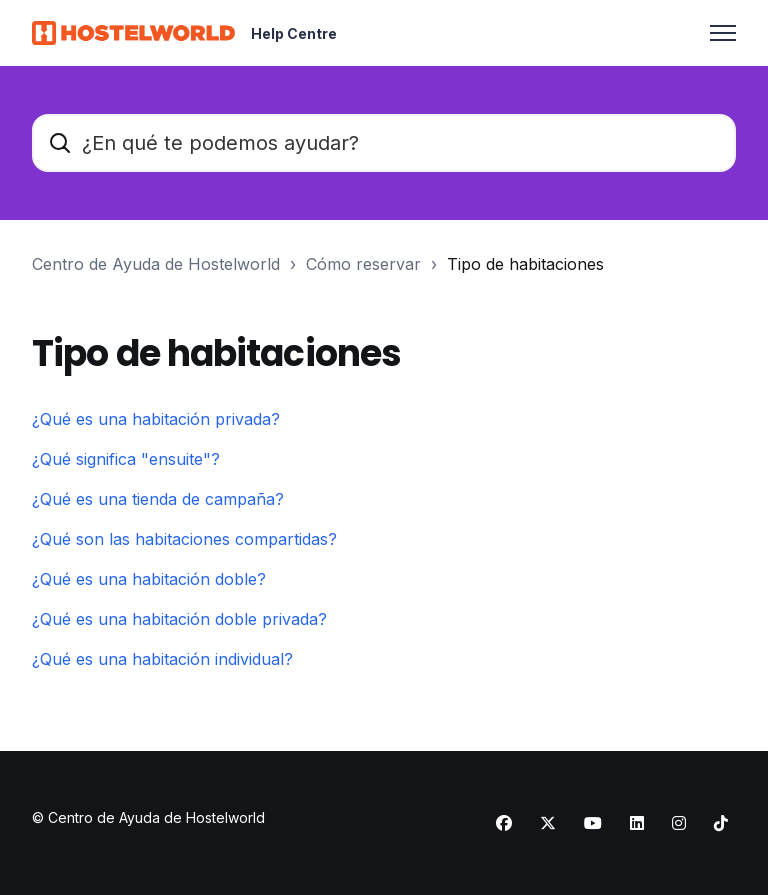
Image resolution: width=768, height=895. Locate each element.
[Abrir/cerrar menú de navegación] (723, 33)
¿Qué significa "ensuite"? (126, 459)
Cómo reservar (363, 264)
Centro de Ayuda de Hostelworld (156, 264)
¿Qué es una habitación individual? (162, 659)
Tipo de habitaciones (525, 264)
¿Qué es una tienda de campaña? (158, 499)
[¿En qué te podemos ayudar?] (384, 143)
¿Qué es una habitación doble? (149, 579)
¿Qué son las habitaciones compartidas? (184, 539)
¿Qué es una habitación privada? (156, 419)
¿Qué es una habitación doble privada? (179, 619)
